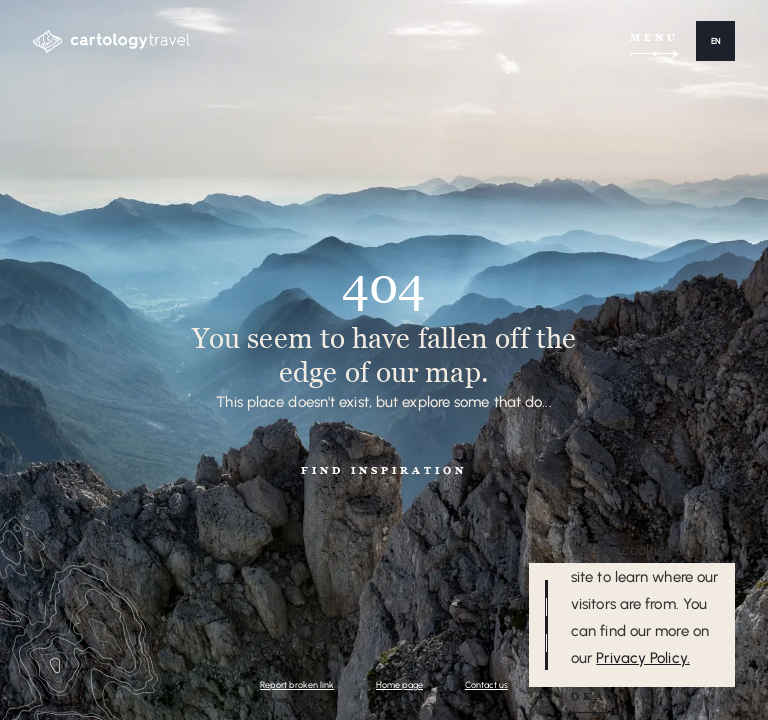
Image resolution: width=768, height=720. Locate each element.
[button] (715, 41)
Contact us (486, 684)
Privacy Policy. (643, 658)
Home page (399, 684)
